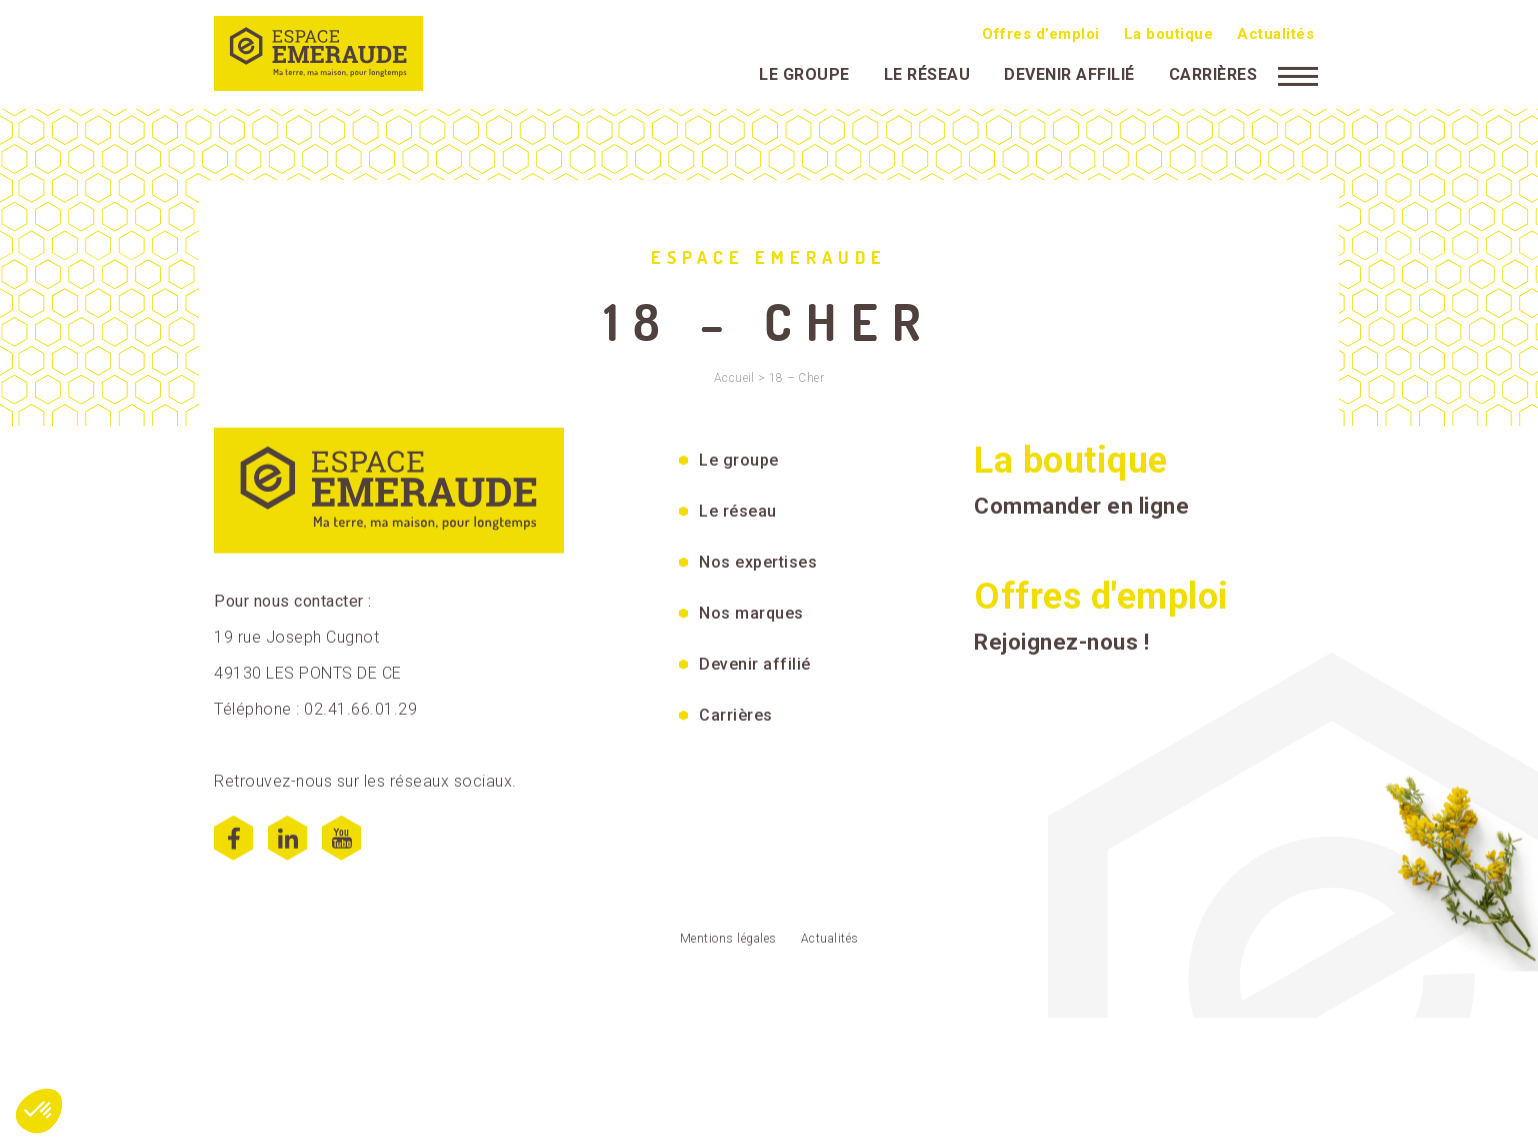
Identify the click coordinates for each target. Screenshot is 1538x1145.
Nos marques (751, 622)
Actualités (1275, 32)
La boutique (1169, 32)
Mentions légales (728, 948)
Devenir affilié (1069, 72)
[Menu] (1298, 73)
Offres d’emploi (1041, 32)
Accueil (734, 378)
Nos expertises (758, 571)
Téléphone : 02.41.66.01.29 (315, 718)
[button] (39, 1111)
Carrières (1213, 72)
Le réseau (927, 72)
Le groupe (804, 72)
